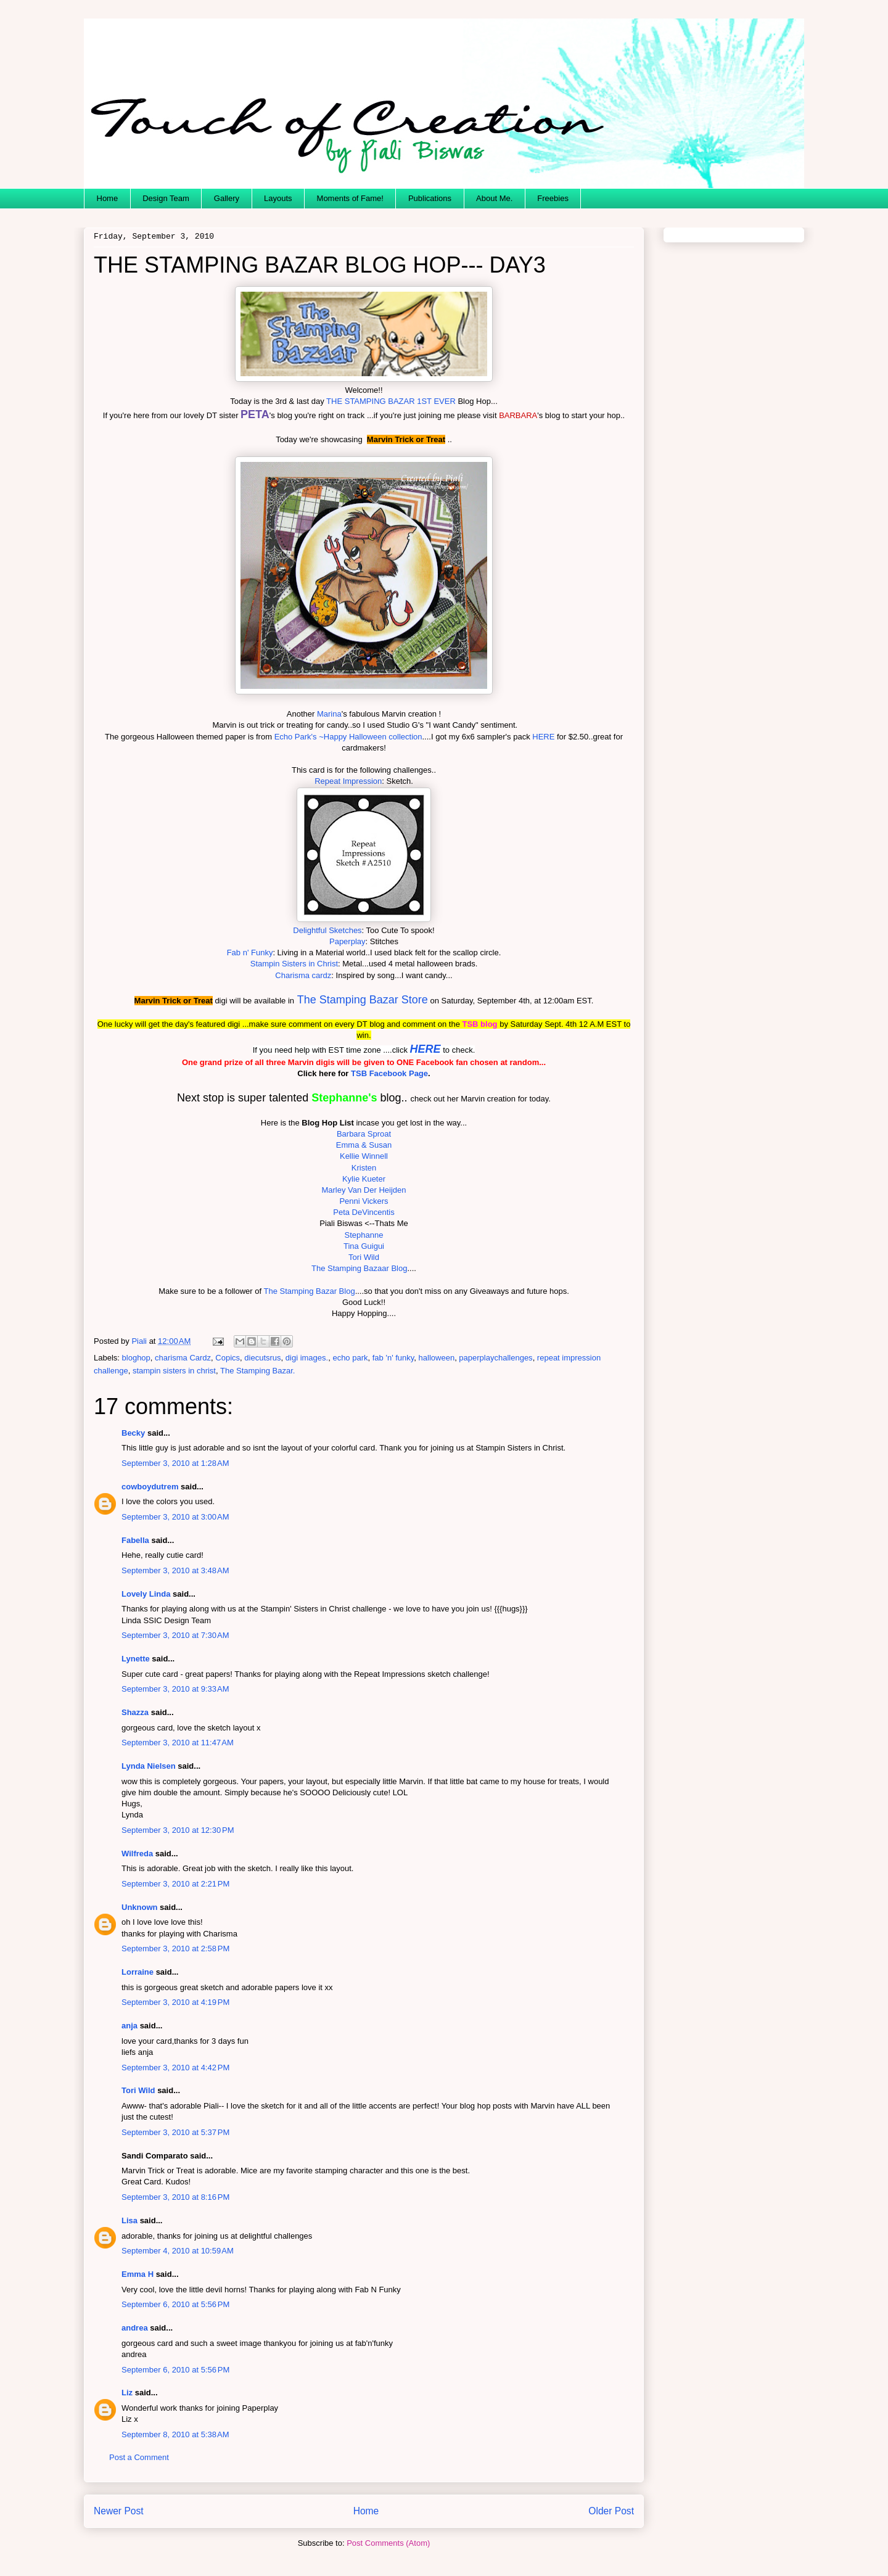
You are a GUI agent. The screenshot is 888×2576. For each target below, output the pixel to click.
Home (107, 198)
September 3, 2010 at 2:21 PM (175, 1883)
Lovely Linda (145, 1594)
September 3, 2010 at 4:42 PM (175, 2067)
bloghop (136, 1357)
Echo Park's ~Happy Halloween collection (348, 736)
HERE (543, 736)
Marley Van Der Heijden (363, 1190)
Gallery (226, 198)
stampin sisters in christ (174, 1370)
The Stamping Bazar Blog (309, 1291)
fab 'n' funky (393, 1357)
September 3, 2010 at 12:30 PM (177, 1830)
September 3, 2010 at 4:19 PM (175, 2002)
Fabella (135, 1540)
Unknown (139, 1907)
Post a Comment (139, 2457)
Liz (127, 2392)
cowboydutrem (149, 1486)
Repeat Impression (348, 781)
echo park (350, 1357)
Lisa (129, 2220)
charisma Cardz (183, 1357)
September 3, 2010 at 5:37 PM (175, 2132)
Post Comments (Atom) (388, 2543)
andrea (134, 2327)
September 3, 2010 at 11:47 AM (177, 1742)
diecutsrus (262, 1357)
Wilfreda (137, 1853)
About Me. (494, 198)
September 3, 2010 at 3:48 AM (175, 1570)
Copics (227, 1357)
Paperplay (347, 941)
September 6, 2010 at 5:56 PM (175, 2304)
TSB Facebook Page (389, 1073)
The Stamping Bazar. (257, 1370)
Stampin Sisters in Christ (294, 963)
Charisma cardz (303, 975)
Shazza (135, 1712)
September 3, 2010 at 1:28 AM (175, 1463)
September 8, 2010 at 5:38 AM (175, 2434)
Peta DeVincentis (364, 1212)
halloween (437, 1357)
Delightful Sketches (327, 930)
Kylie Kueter (363, 1178)
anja (129, 2025)
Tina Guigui (363, 1246)
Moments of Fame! (350, 198)
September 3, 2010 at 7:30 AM (175, 1635)
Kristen (364, 1167)
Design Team (165, 198)
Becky (133, 1433)
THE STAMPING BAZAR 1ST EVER (391, 401)
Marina (329, 713)
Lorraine (137, 1972)
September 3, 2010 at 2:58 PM (175, 1948)
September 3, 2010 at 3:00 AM (175, 1516)
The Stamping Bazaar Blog (359, 1268)
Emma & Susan (364, 1145)
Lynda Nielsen (148, 1766)
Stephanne (364, 1235)
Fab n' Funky (250, 952)
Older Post (611, 2511)
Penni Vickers (363, 1201)
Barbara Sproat (364, 1133)
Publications (429, 198)
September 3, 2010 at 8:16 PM (175, 2197)
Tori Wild (363, 1257)
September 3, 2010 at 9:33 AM (175, 1688)
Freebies (553, 198)
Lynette (135, 1658)
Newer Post (119, 2511)
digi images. (307, 1357)
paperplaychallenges (495, 1357)
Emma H (137, 2274)
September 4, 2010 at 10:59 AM (177, 2250)
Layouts (278, 198)
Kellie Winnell (364, 1156)
